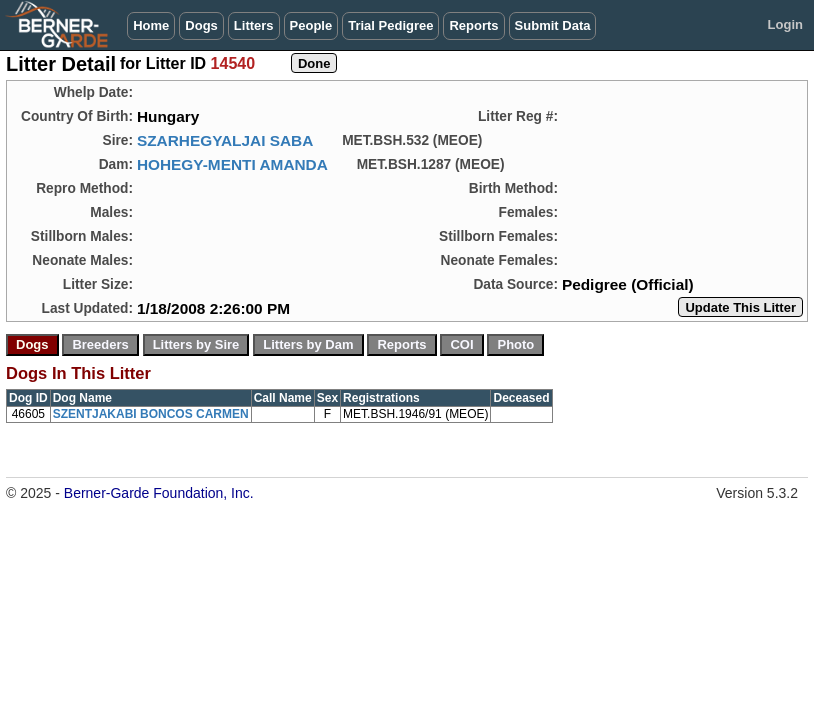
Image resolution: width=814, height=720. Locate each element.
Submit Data (553, 25)
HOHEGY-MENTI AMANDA (232, 164)
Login (785, 24)
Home (151, 25)
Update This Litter (740, 307)
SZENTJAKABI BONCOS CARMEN (151, 414)
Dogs (201, 25)
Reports (473, 25)
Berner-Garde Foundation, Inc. (159, 493)
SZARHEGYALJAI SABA (225, 140)
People (311, 25)
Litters (254, 25)
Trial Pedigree (390, 25)
